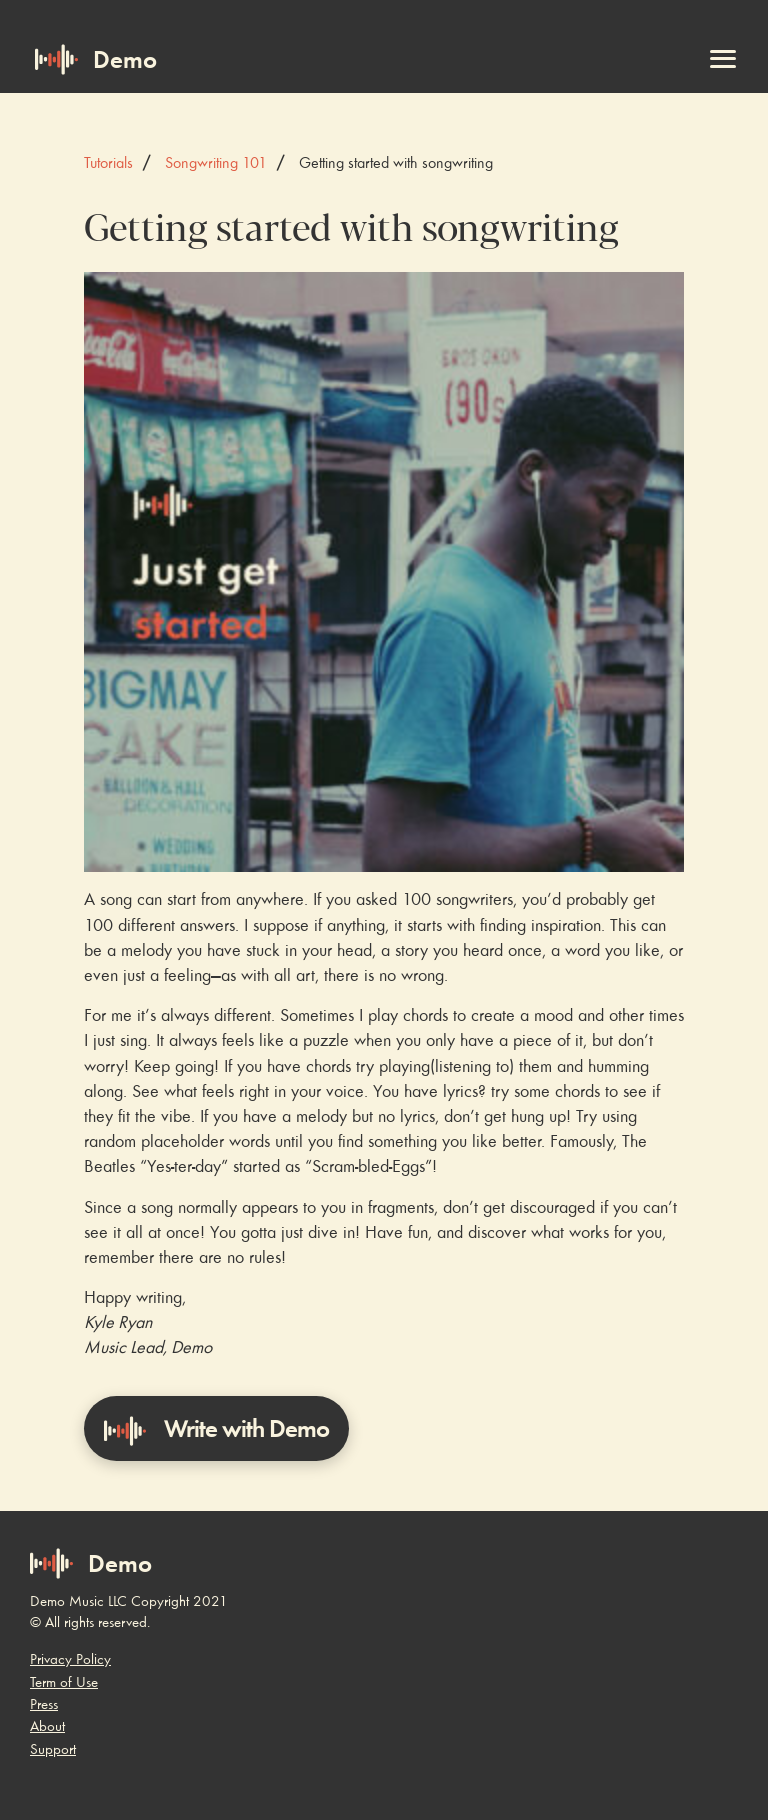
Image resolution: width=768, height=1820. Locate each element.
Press (44, 1704)
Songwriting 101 (216, 163)
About (47, 1726)
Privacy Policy (70, 1659)
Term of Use (64, 1682)
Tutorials (108, 163)
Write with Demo (216, 1430)
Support (53, 1749)
